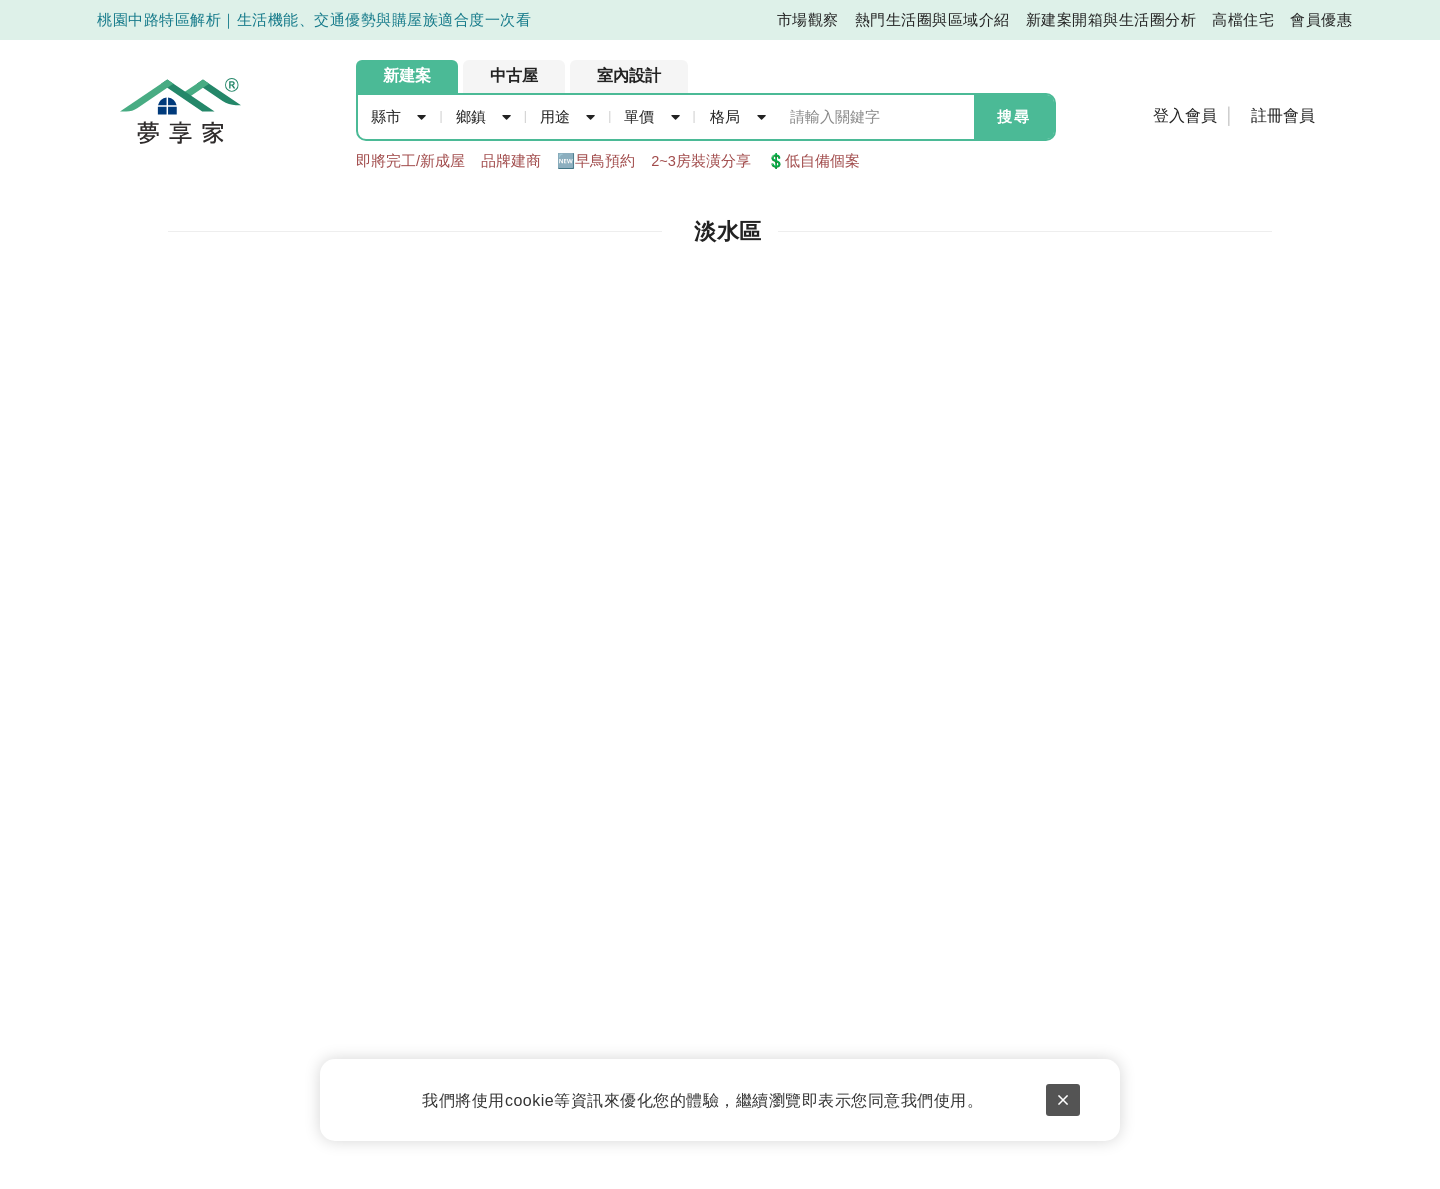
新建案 (407, 75)
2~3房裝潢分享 (701, 161)
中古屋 (514, 75)
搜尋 (1014, 117)
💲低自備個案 (813, 161)
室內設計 (629, 75)
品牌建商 (511, 161)
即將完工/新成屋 (410, 161)
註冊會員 (1283, 115)
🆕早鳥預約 (596, 161)
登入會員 (1185, 115)
